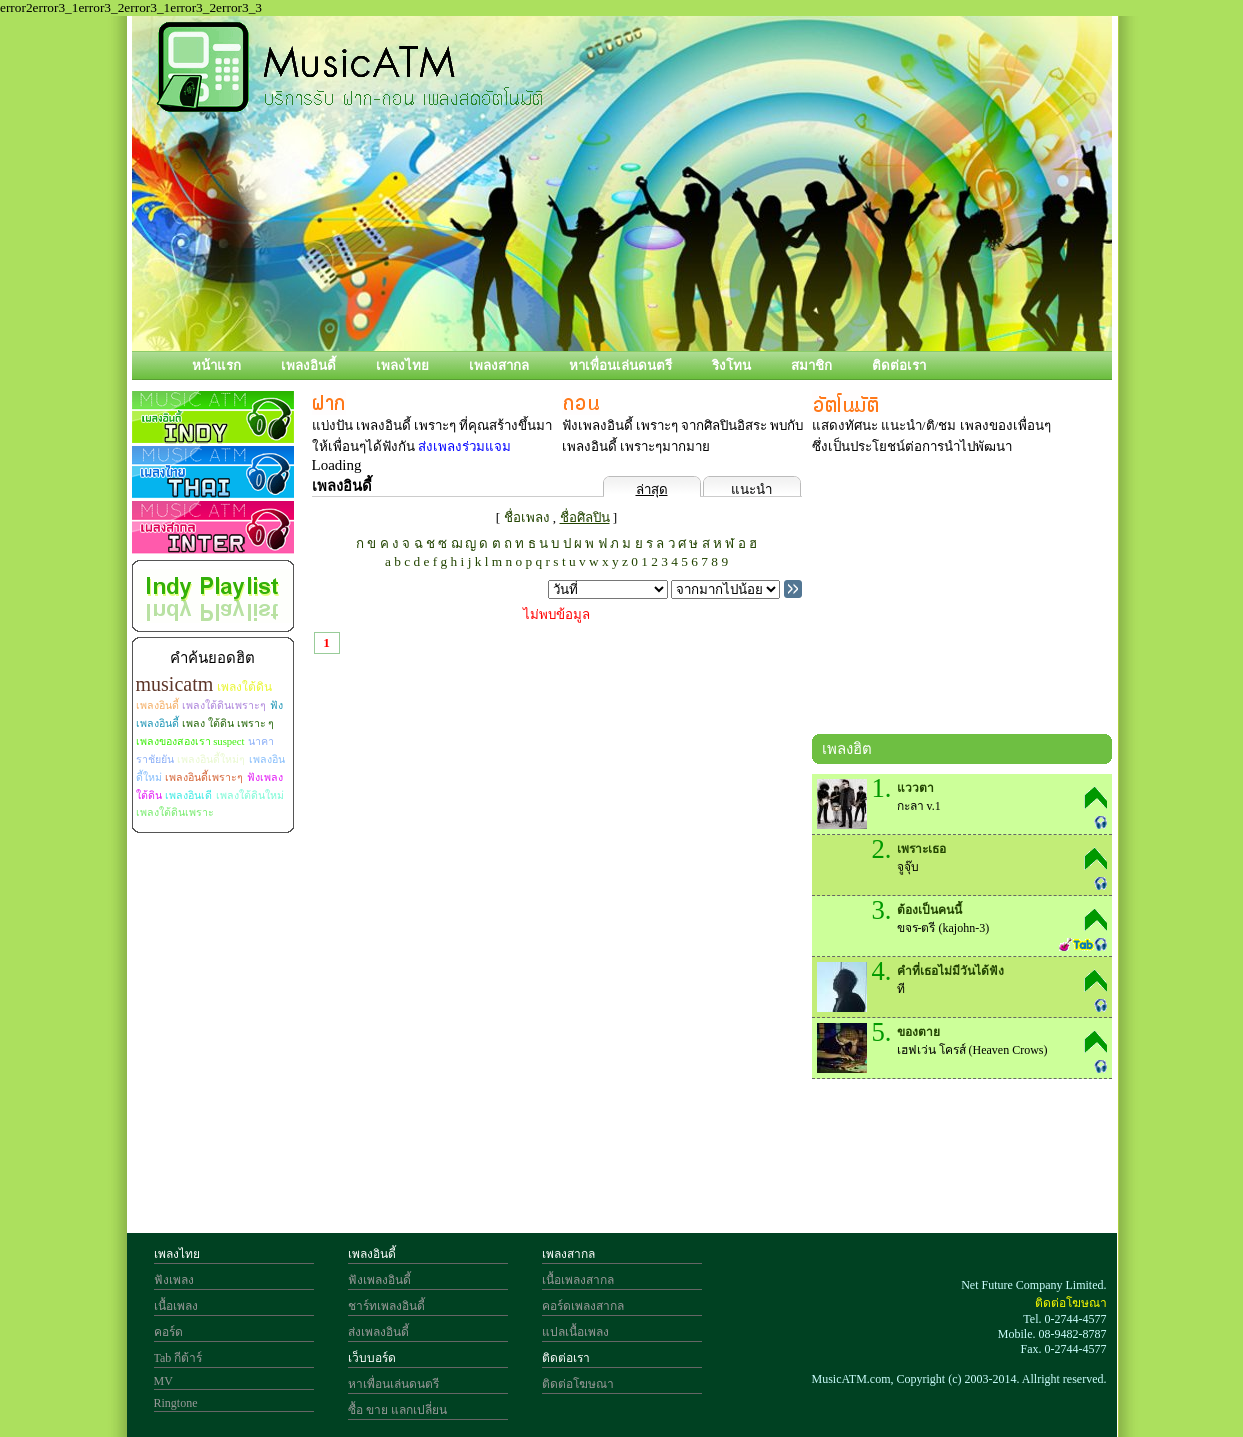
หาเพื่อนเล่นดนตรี (620, 365)
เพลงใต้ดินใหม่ (250, 795)
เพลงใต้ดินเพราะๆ (224, 705)
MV (163, 1381)
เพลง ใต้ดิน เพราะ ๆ (228, 723)
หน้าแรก (216, 365)
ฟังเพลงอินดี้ (379, 1280)
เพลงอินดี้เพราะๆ (204, 777)
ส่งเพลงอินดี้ (378, 1332)
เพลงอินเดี (188, 795)
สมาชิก (811, 365)
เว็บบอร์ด (372, 1358)
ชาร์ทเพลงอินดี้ (386, 1306)
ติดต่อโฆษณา (578, 1384)
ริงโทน (731, 365)
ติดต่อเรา (899, 365)
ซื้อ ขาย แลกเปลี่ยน (397, 1410)
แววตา (915, 788)
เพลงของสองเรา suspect (190, 741)
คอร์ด (168, 1332)
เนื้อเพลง (176, 1306)
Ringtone (176, 1403)
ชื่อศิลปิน (585, 517)
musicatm (175, 684)
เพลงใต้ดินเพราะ (175, 812)
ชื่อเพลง (527, 517)
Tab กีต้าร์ (178, 1358)
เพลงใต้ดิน (244, 687)
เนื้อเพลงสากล (578, 1280)
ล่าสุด (652, 489)
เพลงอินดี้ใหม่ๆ (211, 759)
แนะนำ (751, 489)
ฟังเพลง (174, 1280)
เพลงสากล (499, 365)
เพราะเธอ (921, 849)
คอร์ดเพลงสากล (583, 1306)
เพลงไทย (402, 365)
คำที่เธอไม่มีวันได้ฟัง (950, 971)
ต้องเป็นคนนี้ (929, 910)
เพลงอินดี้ (308, 365)
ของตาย (918, 1032)
